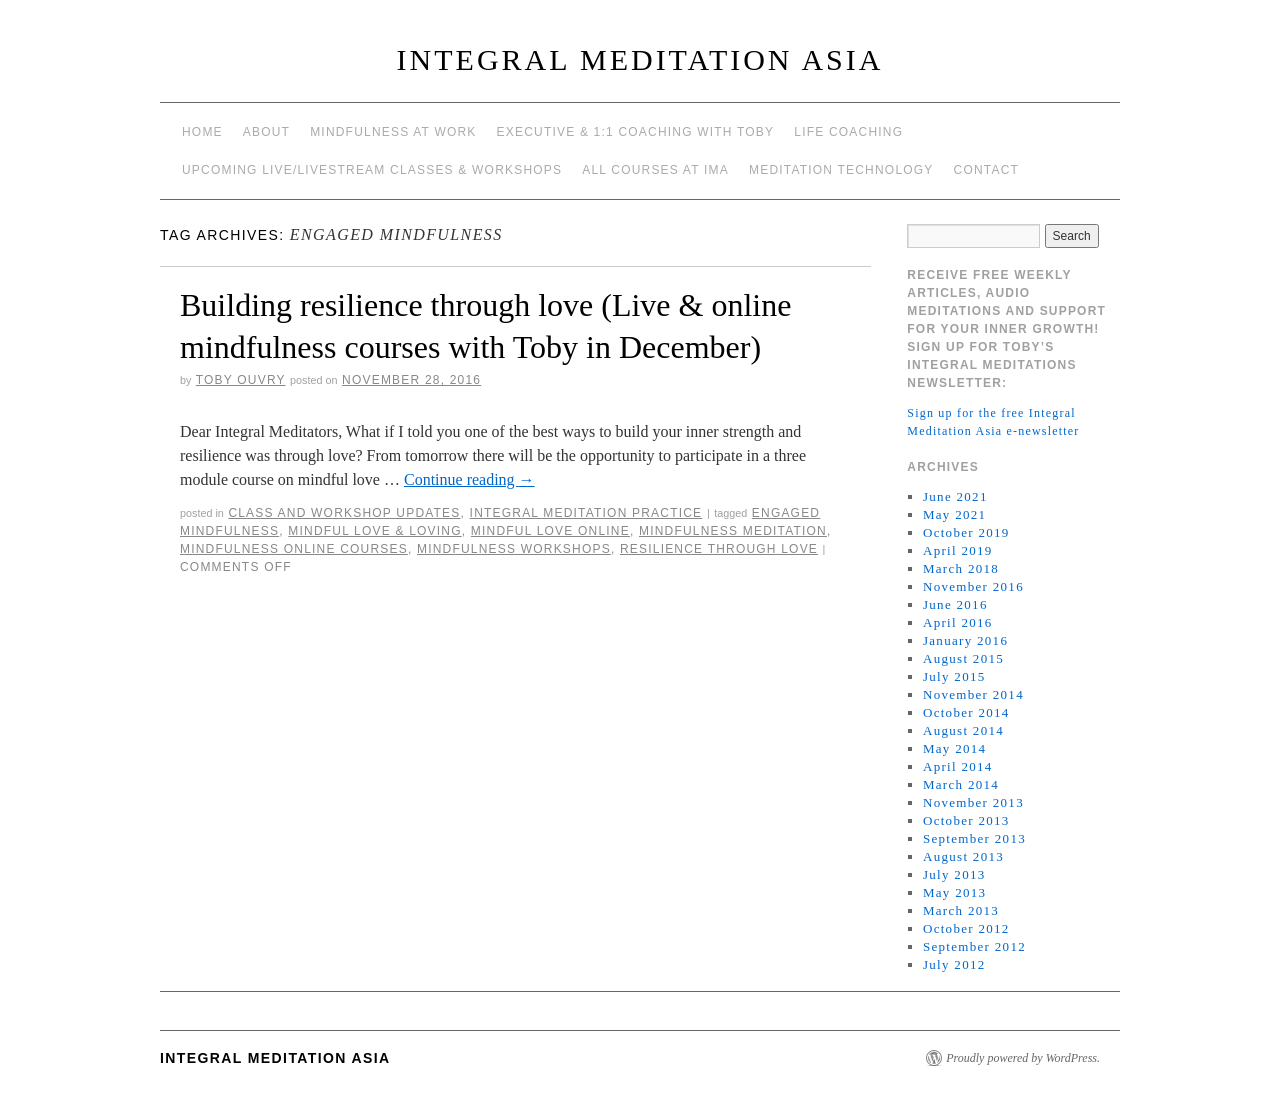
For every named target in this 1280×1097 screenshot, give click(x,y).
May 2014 (954, 748)
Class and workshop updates (344, 513)
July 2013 (954, 874)
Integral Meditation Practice (586, 513)
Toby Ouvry (241, 380)
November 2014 (973, 694)
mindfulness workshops (514, 549)
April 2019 (958, 550)
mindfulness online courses (294, 549)
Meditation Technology (841, 170)
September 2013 (974, 838)
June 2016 (955, 604)
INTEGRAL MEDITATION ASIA (640, 59)
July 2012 (954, 964)
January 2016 (965, 640)
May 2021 (954, 514)
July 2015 (954, 676)
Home (202, 132)
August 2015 (963, 658)
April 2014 (958, 766)
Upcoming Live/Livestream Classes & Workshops (372, 170)
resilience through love (719, 549)
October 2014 (966, 712)
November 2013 (973, 802)
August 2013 (963, 856)
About (266, 132)
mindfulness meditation (733, 531)
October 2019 (966, 532)
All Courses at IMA (655, 170)
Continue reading (469, 479)
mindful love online (550, 531)
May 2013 (954, 892)
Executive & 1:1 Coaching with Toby (636, 132)
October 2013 (966, 820)
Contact (987, 170)
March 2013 (961, 910)
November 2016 (973, 586)
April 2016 (958, 622)
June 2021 (955, 496)
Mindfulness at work (393, 132)
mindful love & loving (374, 531)
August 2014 (963, 730)
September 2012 (974, 946)
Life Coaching (848, 132)
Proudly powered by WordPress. (1023, 1058)
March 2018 (961, 568)
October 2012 (966, 928)
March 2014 (961, 784)
